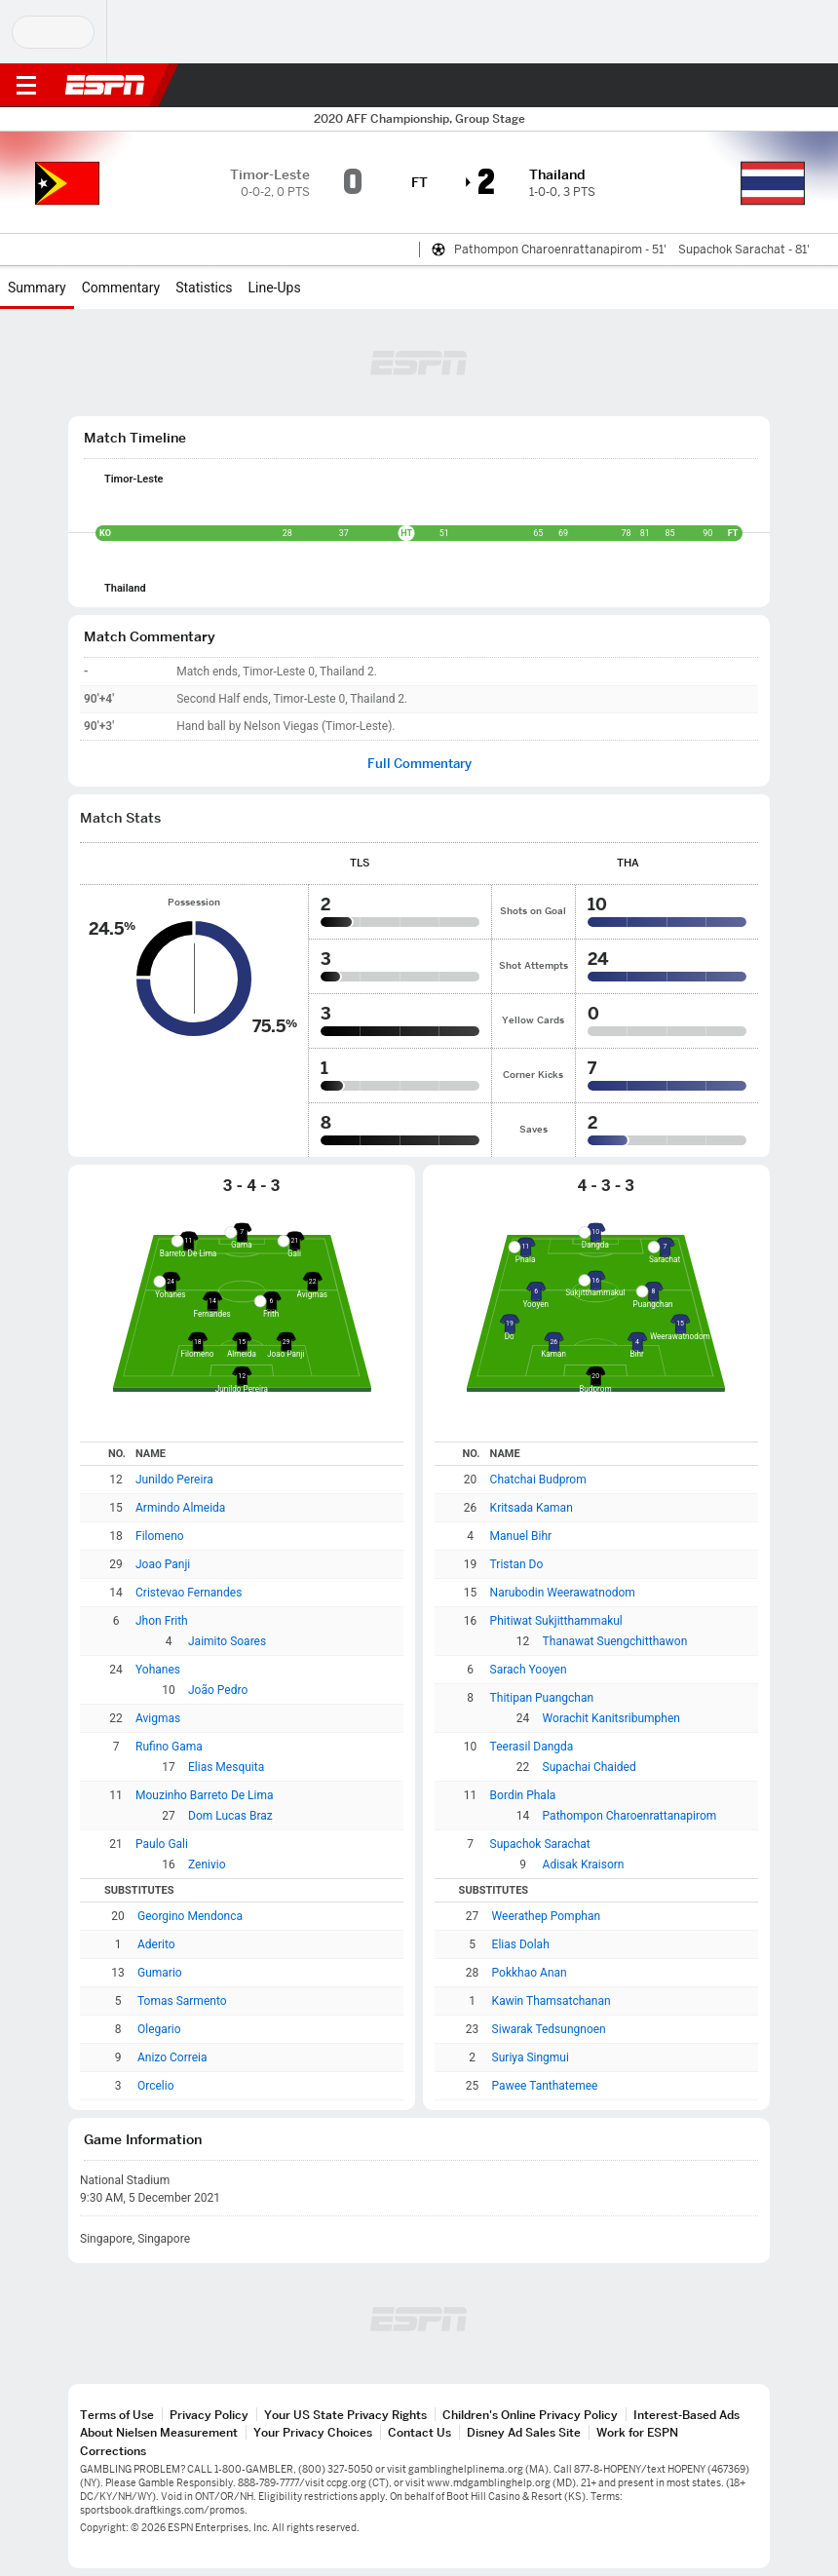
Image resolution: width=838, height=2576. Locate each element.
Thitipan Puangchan (542, 1698)
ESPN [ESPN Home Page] (105, 84)
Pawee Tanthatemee (545, 2086)
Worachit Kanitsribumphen (611, 1718)
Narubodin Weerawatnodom (562, 1592)
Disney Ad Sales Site (524, 2432)
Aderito (156, 1944)
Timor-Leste (134, 479)
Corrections (113, 2450)
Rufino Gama (169, 1746)
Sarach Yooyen (528, 1669)
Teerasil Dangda (532, 1746)
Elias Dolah (521, 1944)
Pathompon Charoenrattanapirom (630, 1816)
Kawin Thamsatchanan (551, 2001)
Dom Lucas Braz (230, 1816)
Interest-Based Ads (686, 2414)
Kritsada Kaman (531, 1508)
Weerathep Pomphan (546, 1916)
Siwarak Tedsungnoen (549, 2029)
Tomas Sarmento (182, 2001)
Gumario (159, 1973)
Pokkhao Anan (529, 1973)
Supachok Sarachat (540, 1844)
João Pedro (218, 1690)
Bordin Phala (523, 1795)
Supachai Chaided (589, 1767)
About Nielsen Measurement (159, 2432)
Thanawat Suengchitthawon (615, 1641)
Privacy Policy (209, 2414)
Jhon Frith (161, 1621)
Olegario (159, 2029)
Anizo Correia (172, 2057)
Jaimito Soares (227, 1641)
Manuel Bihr (521, 1536)
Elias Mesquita (226, 1767)
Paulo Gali (161, 1844)
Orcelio (155, 2086)
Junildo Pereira (174, 1479)
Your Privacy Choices (312, 2432)
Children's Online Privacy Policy (530, 2414)
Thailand (125, 588)
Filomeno (159, 1536)
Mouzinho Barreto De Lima (204, 1795)
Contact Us (419, 2432)
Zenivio (207, 1864)
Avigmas (157, 1718)
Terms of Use (117, 2414)
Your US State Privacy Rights (345, 2414)
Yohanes (157, 1669)
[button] (784, 86)
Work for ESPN (637, 2432)
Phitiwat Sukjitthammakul (556, 1621)
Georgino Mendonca (190, 1916)
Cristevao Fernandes (188, 1592)
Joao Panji (162, 1564)
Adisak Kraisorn (584, 1864)
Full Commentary (419, 763)
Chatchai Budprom (538, 1479)
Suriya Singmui (530, 2057)
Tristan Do (517, 1564)
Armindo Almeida (180, 1508)
